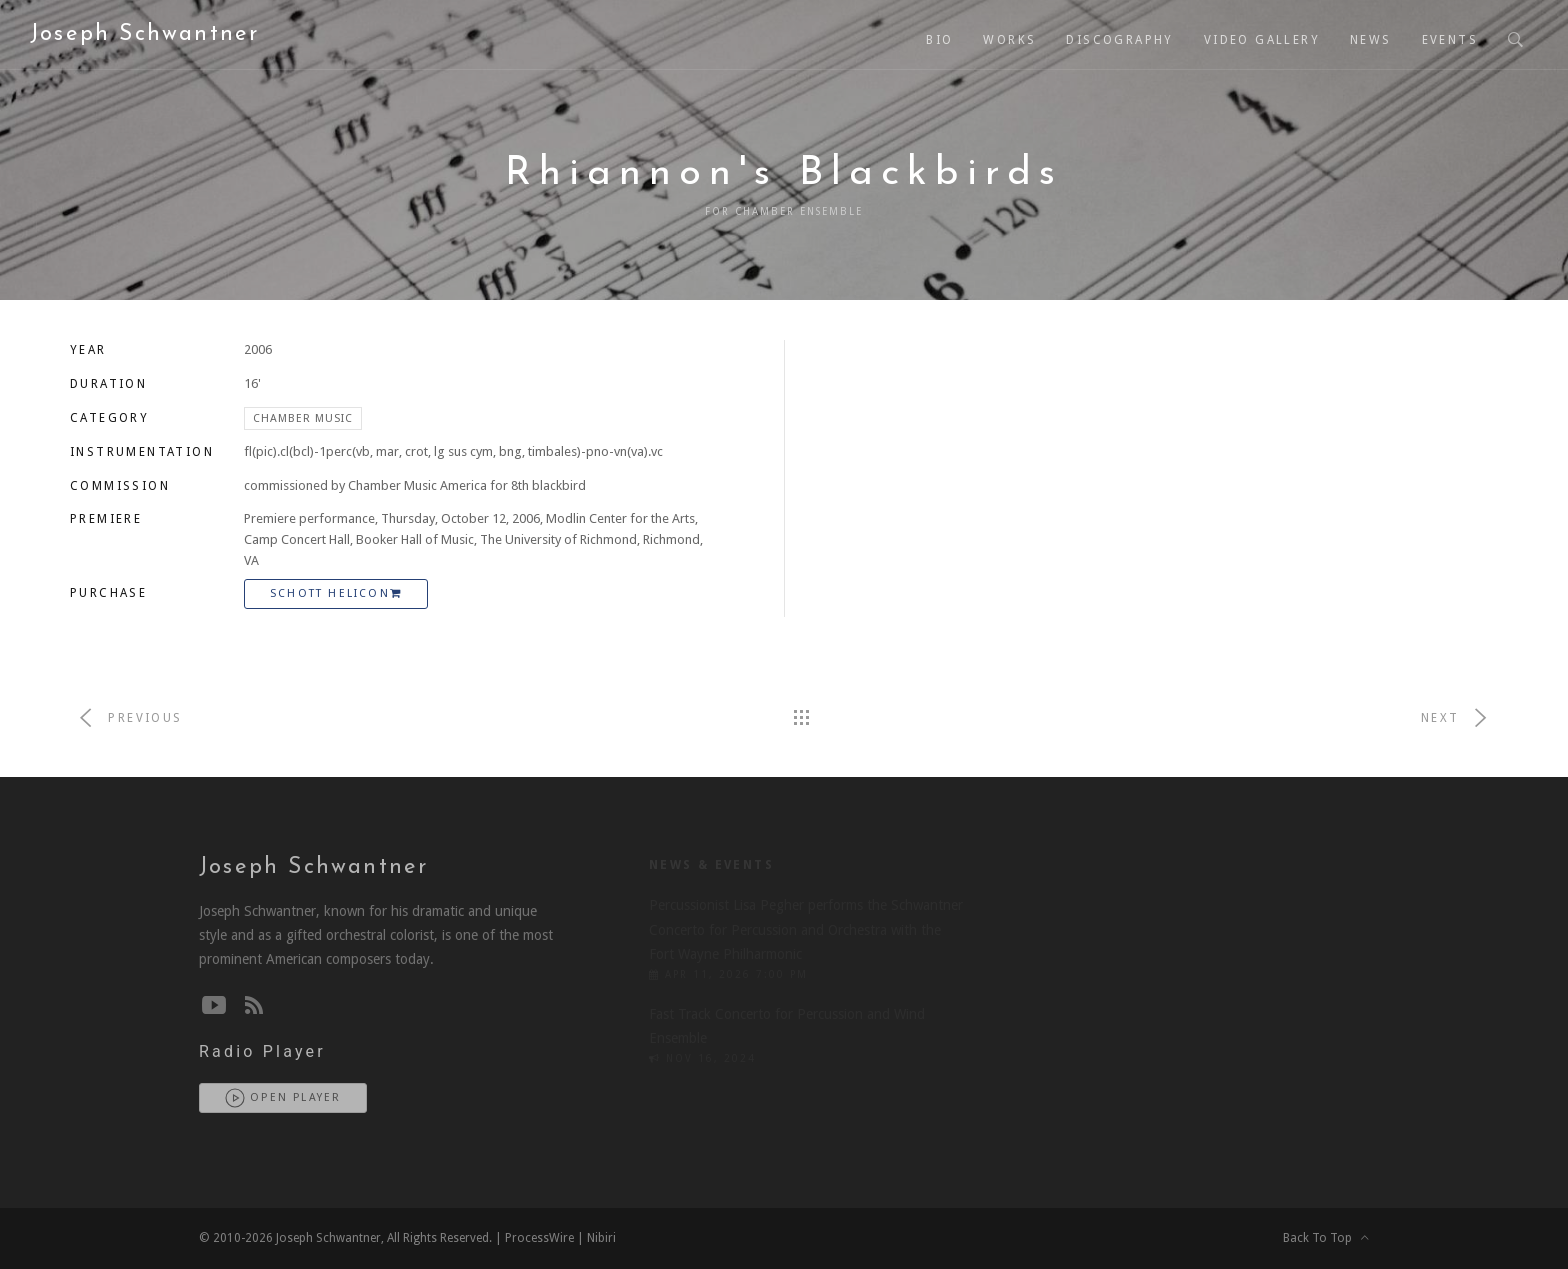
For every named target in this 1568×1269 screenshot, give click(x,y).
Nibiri (601, 1238)
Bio (939, 40)
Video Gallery (1262, 40)
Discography (1119, 40)
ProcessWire (539, 1238)
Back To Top (1326, 1238)
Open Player (283, 1098)
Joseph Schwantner (144, 34)
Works (1009, 40)
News (1371, 40)
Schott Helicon (336, 593)
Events (1450, 40)
